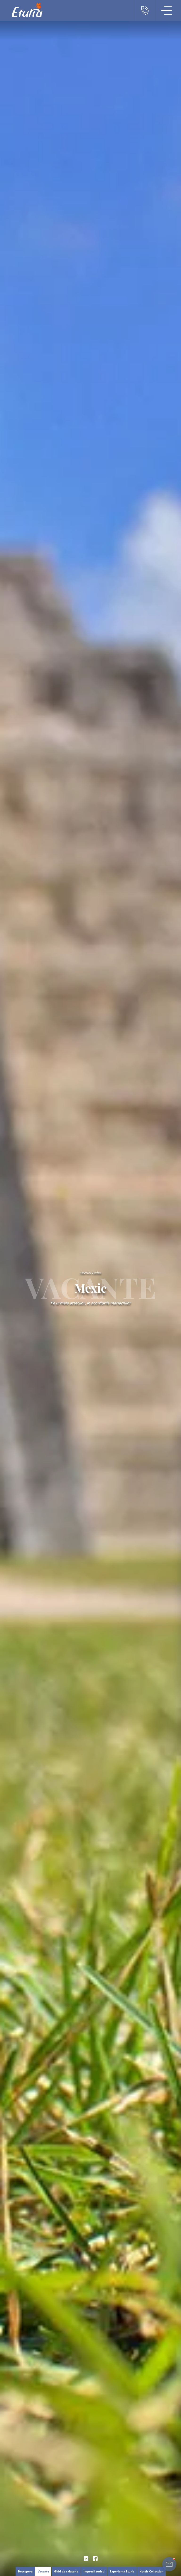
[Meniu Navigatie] (166, 10)
